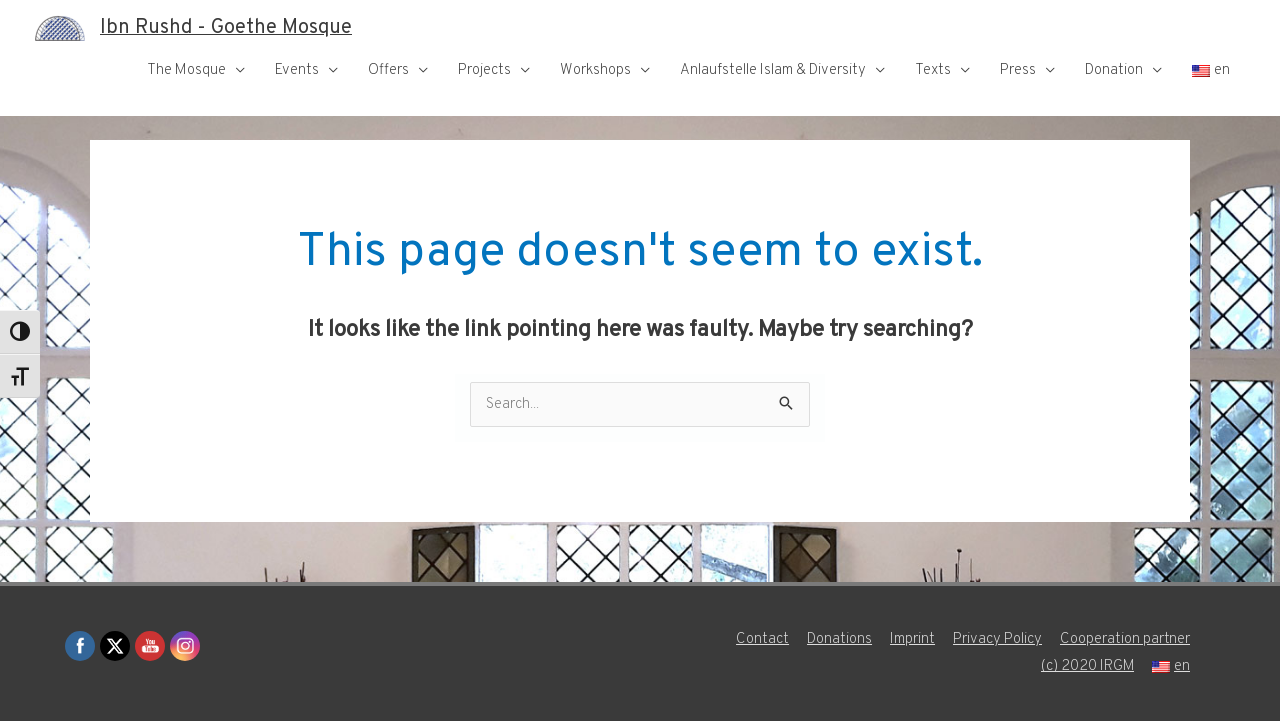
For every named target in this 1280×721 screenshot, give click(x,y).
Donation (1114, 70)
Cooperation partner (1125, 639)
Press (1018, 70)
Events (297, 70)
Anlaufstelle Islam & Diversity (773, 70)
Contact (762, 639)
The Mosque (186, 70)
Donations (839, 639)
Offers (388, 70)
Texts (933, 70)
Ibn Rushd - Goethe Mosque (226, 28)
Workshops (595, 70)
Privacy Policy (997, 639)
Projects (484, 70)
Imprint (912, 639)
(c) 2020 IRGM (1087, 666)
